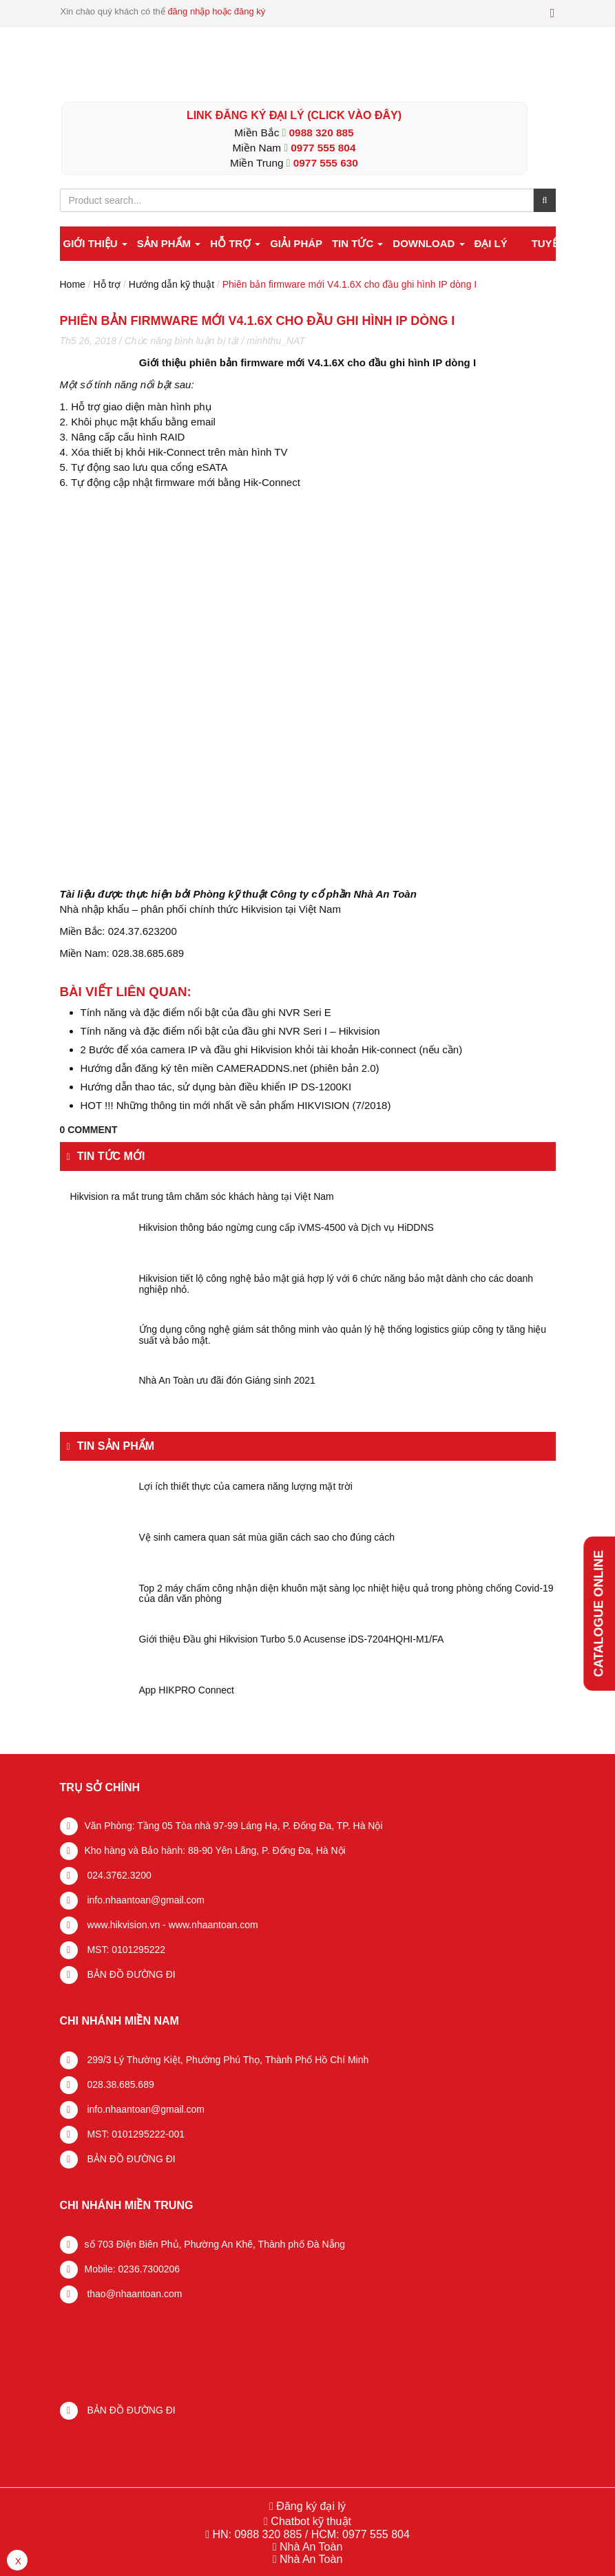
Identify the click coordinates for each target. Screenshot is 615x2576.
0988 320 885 (321, 132)
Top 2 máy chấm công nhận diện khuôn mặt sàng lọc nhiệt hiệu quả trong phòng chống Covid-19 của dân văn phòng (346, 1593)
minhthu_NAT (276, 340)
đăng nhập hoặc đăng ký (216, 11)
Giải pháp (296, 243)
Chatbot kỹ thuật (309, 2521)
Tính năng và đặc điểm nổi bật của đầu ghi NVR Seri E (206, 1012)
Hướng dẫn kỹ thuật (171, 284)
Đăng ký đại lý (309, 2506)
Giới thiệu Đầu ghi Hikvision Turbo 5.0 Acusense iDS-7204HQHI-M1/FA (291, 1639)
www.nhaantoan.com (213, 1924)
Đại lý (490, 243)
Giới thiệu (95, 243)
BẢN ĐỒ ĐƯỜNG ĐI (130, 1974)
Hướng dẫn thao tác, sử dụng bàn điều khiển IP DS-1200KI (216, 1086)
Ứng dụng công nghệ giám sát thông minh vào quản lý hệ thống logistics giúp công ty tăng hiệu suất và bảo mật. (343, 1334)
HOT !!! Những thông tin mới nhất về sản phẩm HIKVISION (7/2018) (236, 1105)
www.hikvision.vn (122, 1924)
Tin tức (358, 243)
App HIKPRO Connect (187, 1690)
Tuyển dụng (565, 243)
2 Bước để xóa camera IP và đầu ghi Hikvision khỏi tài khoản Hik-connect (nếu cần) (272, 1049)
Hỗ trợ (235, 243)
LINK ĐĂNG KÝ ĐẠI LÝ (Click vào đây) (294, 115)
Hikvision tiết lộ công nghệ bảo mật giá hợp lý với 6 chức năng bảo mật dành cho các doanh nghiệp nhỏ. (336, 1284)
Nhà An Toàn (311, 2547)
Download (428, 243)
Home (72, 284)
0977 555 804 (323, 148)
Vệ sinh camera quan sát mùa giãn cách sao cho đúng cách (267, 1537)
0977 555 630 (325, 163)
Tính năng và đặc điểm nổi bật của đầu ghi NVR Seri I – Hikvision (230, 1031)
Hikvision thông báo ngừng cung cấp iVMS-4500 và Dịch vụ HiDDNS (286, 1228)
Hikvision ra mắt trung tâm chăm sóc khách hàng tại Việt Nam (202, 1197)
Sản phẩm (169, 243)
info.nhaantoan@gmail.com (145, 1899)
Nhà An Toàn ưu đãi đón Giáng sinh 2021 (227, 1380)
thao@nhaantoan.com (134, 2293)
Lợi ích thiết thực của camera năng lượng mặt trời (246, 1486)
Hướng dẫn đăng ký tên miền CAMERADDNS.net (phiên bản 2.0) (230, 1068)
